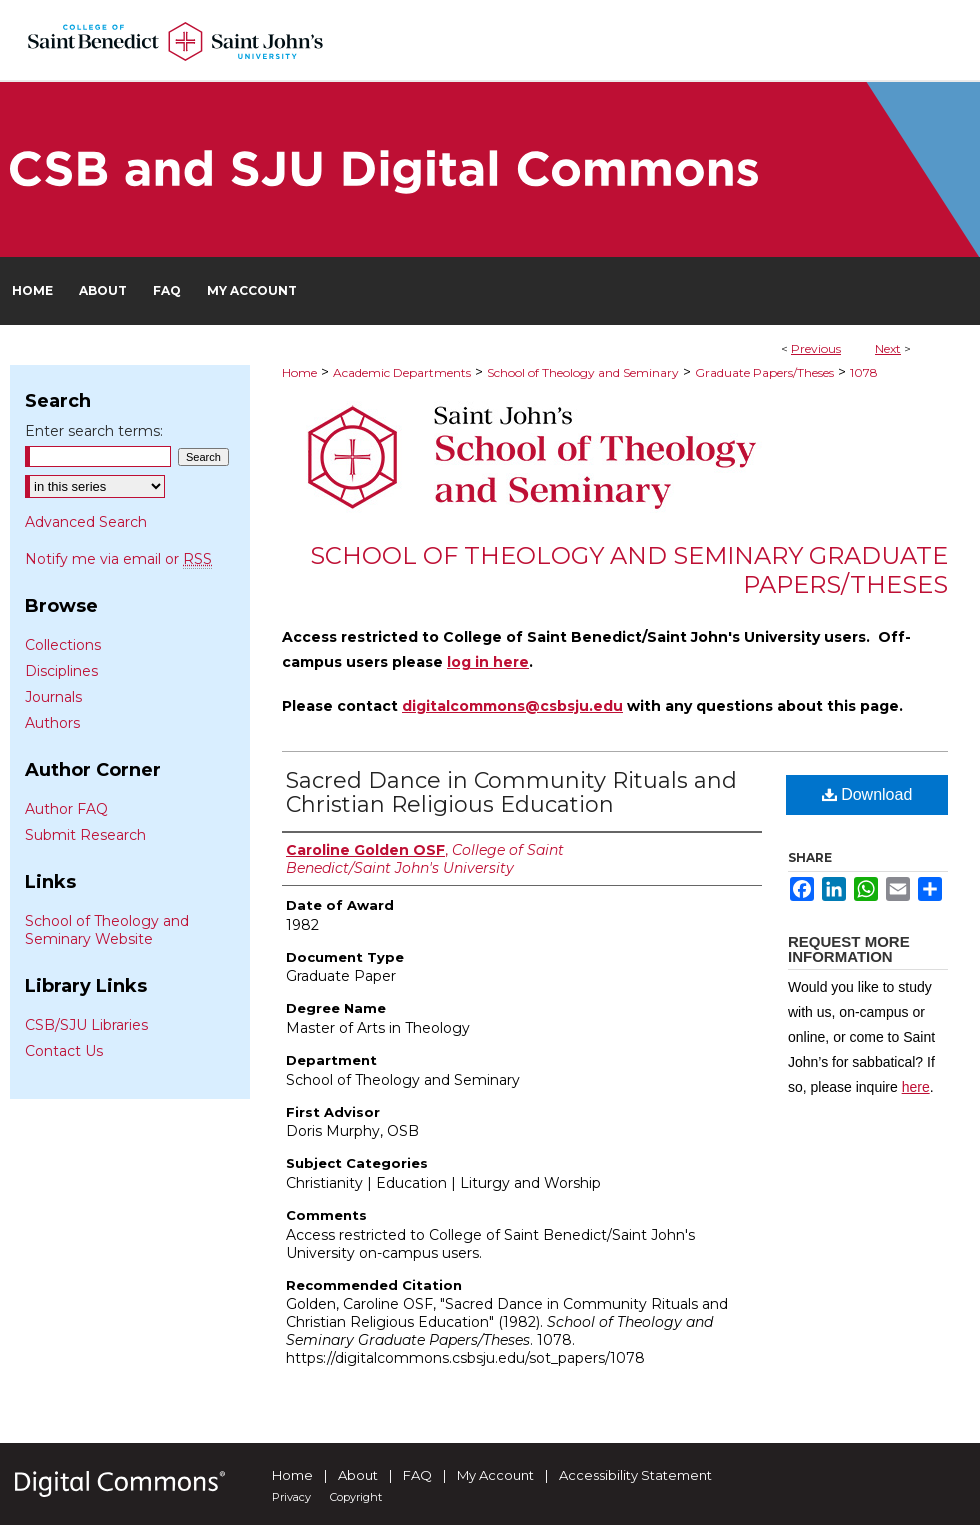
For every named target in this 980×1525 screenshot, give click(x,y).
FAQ (417, 1475)
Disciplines (61, 671)
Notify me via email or (118, 559)
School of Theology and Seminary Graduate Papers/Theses (629, 570)
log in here (488, 662)
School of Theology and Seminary (583, 372)
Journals (53, 697)
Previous (816, 348)
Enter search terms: (94, 431)
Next (888, 348)
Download (867, 794)
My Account (495, 1475)
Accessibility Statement (635, 1475)
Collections (63, 645)
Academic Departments (402, 372)
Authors (52, 723)
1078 (864, 372)
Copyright (356, 1497)
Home (299, 372)
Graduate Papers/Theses (764, 372)
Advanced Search (86, 522)
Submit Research (85, 835)
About (358, 1475)
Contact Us (64, 1051)
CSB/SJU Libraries (86, 1025)
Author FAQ (66, 809)
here (916, 1087)
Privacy (291, 1497)
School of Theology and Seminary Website (107, 930)
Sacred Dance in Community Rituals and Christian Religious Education (511, 792)
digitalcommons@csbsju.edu (512, 706)
